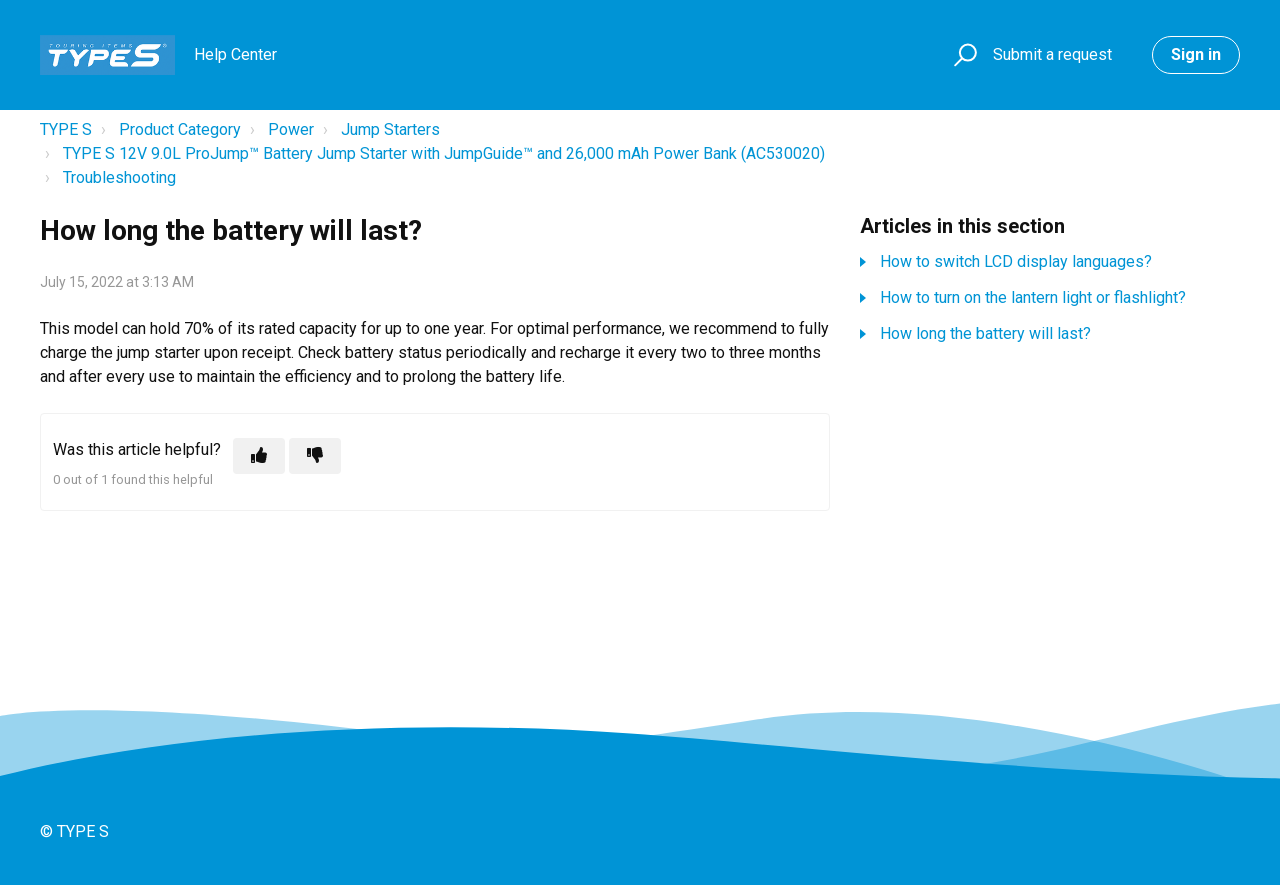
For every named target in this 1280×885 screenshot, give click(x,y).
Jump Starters (390, 129)
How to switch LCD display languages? (1016, 261)
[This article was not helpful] (315, 456)
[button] (962, 55)
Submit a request (1052, 54)
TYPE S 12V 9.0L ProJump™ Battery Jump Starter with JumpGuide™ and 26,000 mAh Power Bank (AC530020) (444, 153)
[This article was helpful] (259, 456)
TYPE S (66, 129)
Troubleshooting (119, 177)
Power (291, 129)
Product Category (180, 129)
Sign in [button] (1196, 54)
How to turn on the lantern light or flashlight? (1033, 297)
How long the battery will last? (985, 333)
